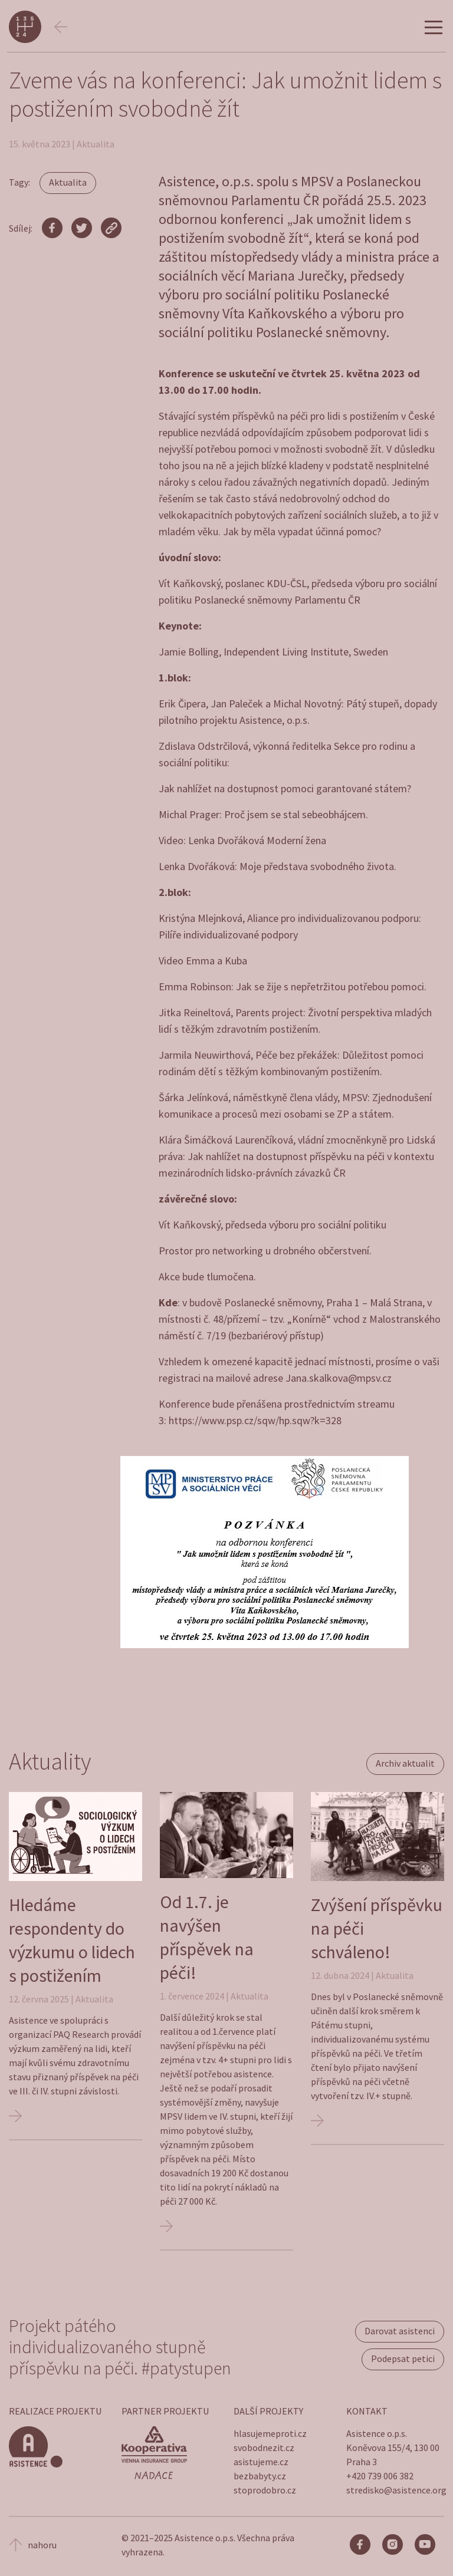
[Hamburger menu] (433, 28)
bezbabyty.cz (260, 2476)
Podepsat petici (403, 2358)
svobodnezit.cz (264, 2447)
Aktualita (68, 182)
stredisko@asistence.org (396, 2490)
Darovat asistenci (400, 2331)
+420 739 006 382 (379, 2476)
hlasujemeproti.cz (270, 2433)
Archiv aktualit (405, 1763)
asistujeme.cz (261, 2462)
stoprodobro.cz (265, 2490)
